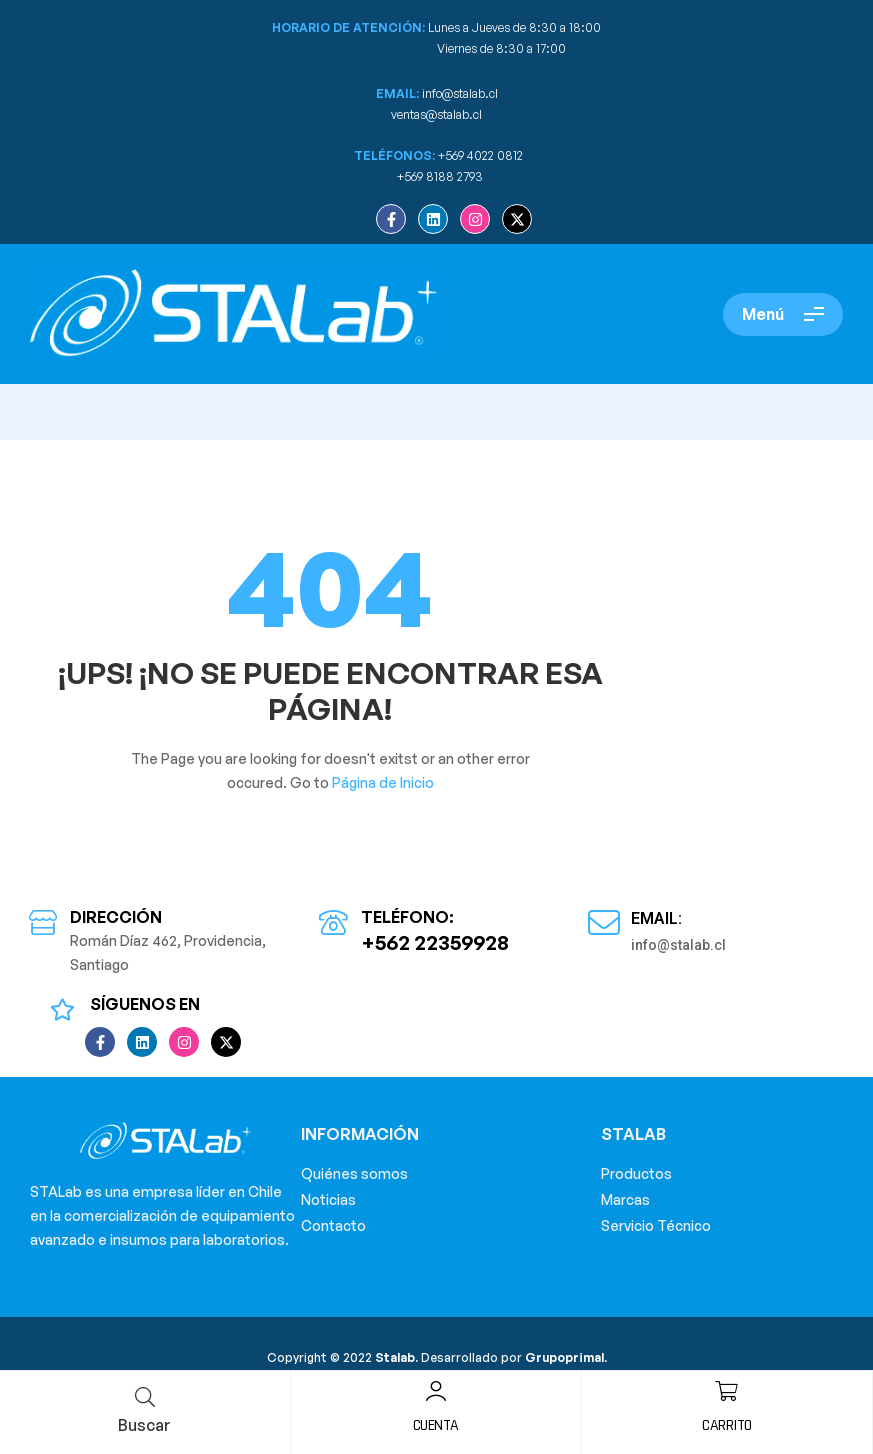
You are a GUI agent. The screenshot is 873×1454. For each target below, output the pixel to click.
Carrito (727, 1425)
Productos (636, 1173)
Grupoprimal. (566, 1357)
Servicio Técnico (656, 1225)
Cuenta (436, 1425)
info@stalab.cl (460, 93)
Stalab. (395, 1357)
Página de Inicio (383, 782)
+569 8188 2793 (441, 176)
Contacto (333, 1225)
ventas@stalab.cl (436, 114)
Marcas (625, 1199)
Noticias (328, 1199)
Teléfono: (407, 917)
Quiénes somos (354, 1173)
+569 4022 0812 (480, 155)
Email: (656, 918)
